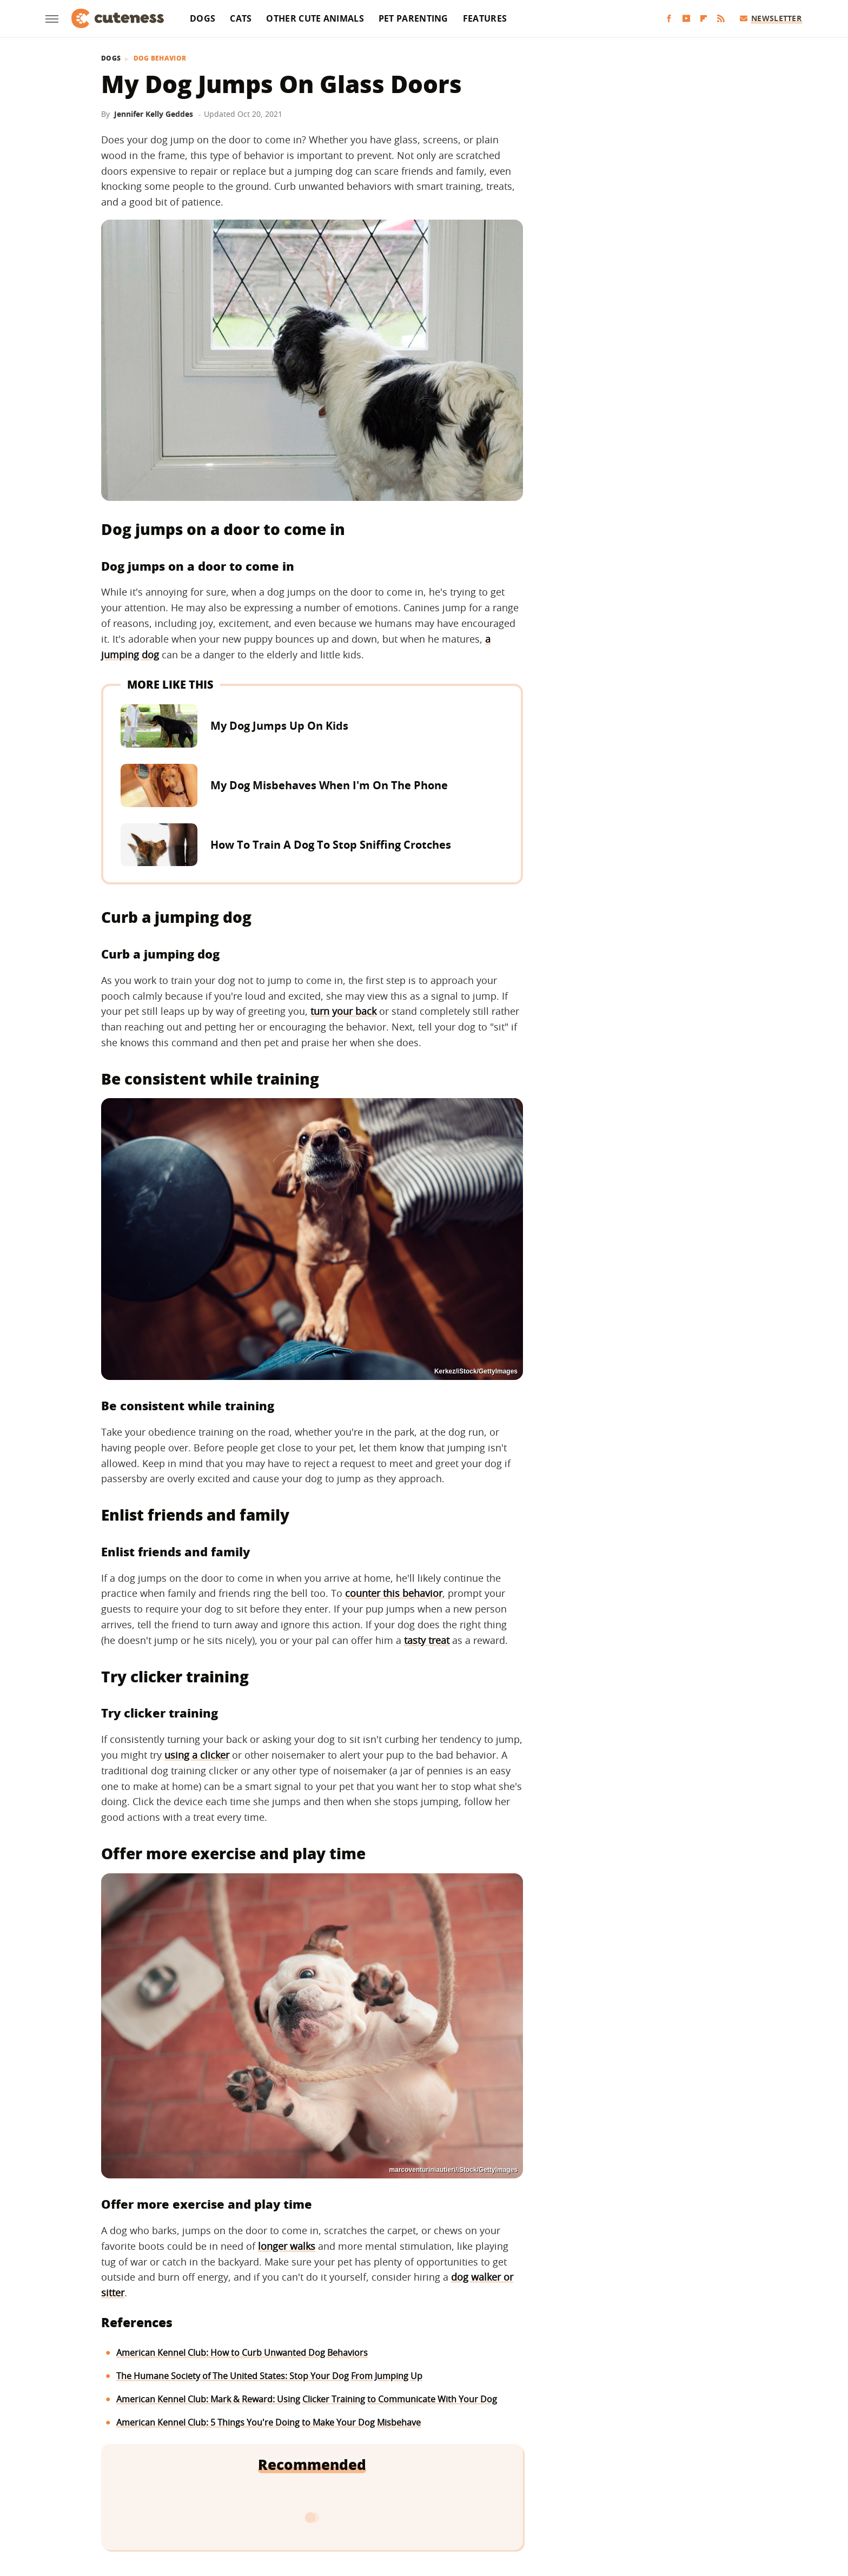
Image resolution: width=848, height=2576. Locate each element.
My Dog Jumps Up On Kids (279, 725)
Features (485, 18)
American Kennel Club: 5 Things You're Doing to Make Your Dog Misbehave (268, 2422)
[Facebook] (669, 19)
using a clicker (196, 1754)
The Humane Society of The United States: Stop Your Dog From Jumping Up (269, 2376)
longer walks (286, 2246)
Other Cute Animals (314, 18)
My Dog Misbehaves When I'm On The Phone (329, 785)
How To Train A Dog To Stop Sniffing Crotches (330, 844)
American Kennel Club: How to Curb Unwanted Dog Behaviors (242, 2353)
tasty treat (426, 1640)
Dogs (202, 18)
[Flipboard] (704, 19)
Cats (240, 18)
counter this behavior (393, 1593)
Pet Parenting (413, 18)
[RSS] (721, 19)
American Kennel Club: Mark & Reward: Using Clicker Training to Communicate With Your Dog (306, 2399)
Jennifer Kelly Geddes (153, 114)
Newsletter (771, 18)
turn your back (343, 1011)
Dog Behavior (160, 58)
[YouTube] (686, 19)
